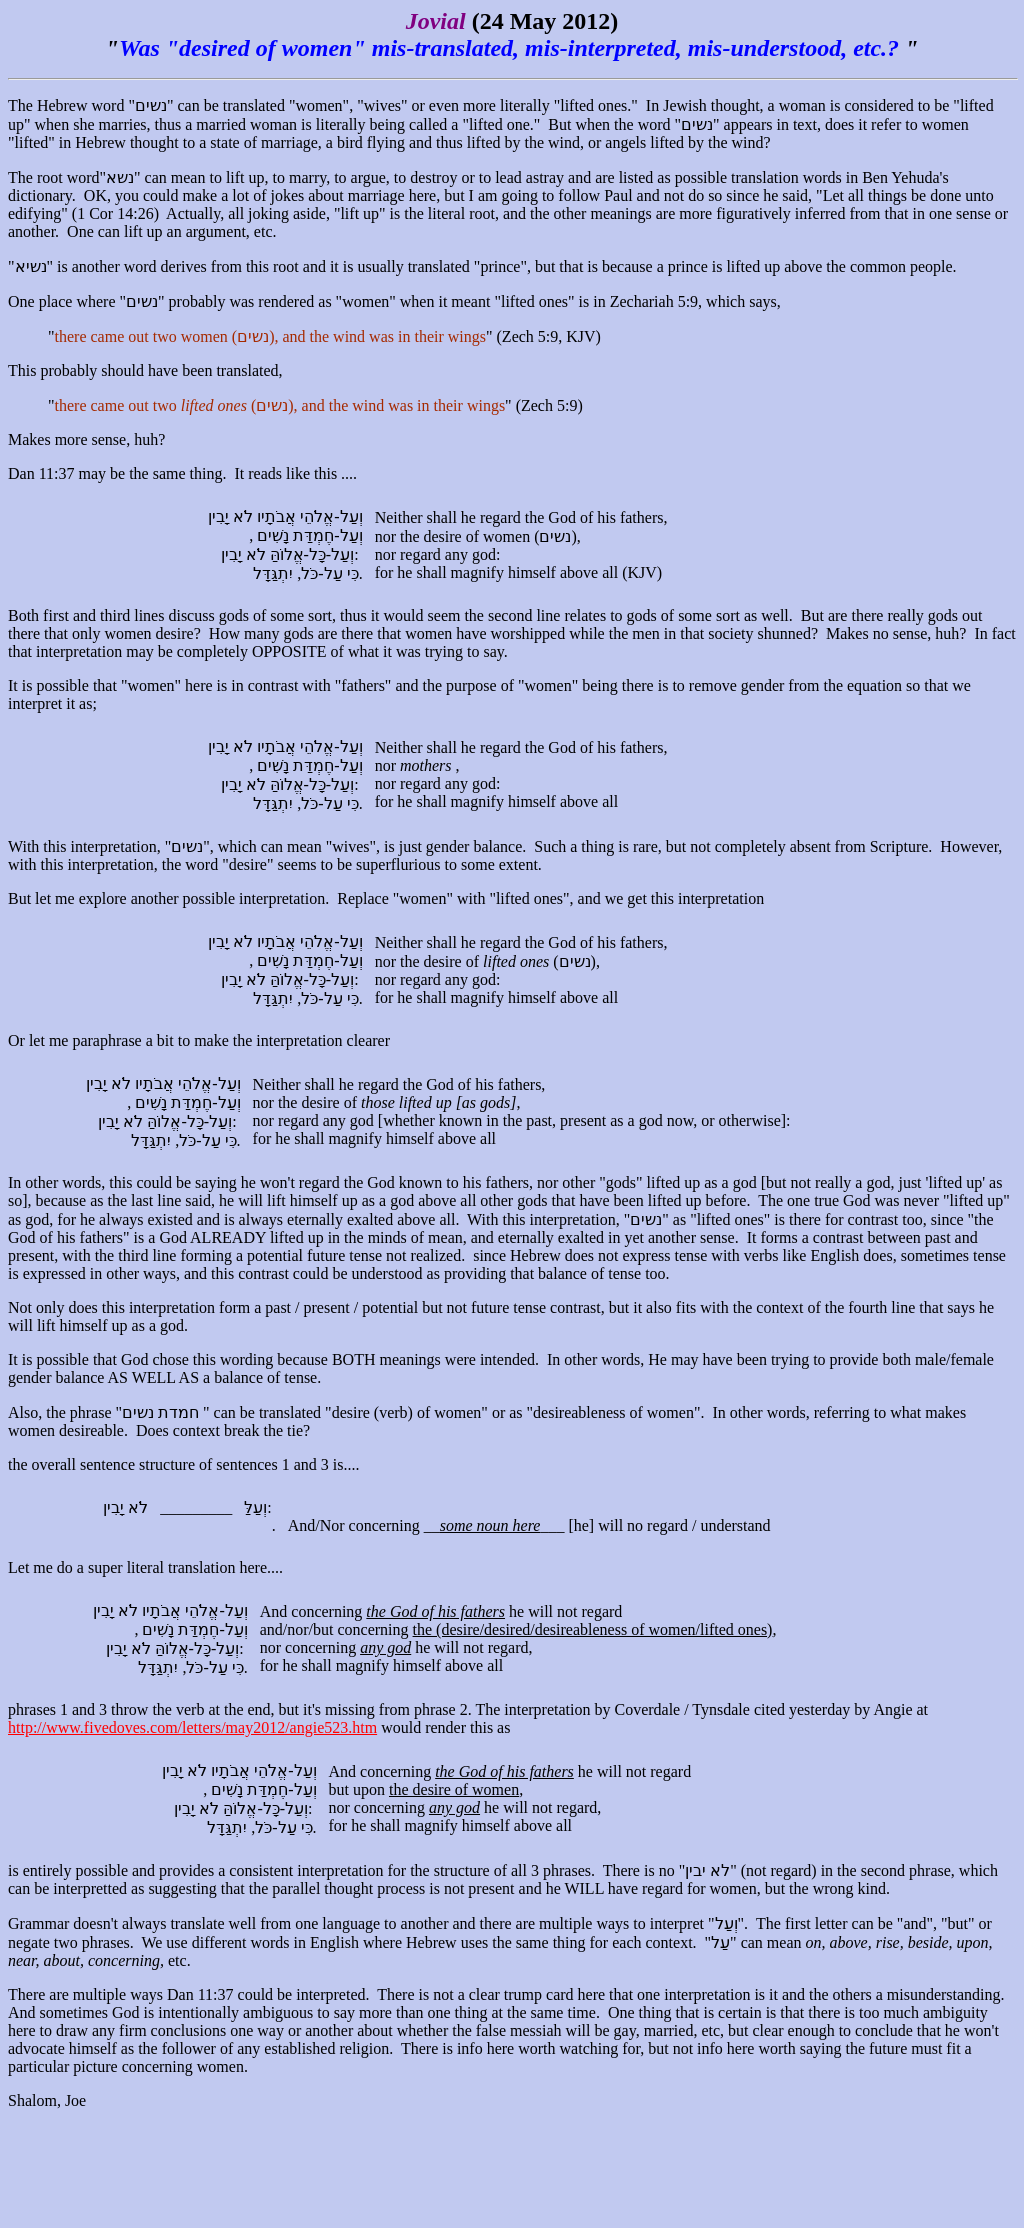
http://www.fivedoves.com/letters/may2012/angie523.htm (192, 1727)
